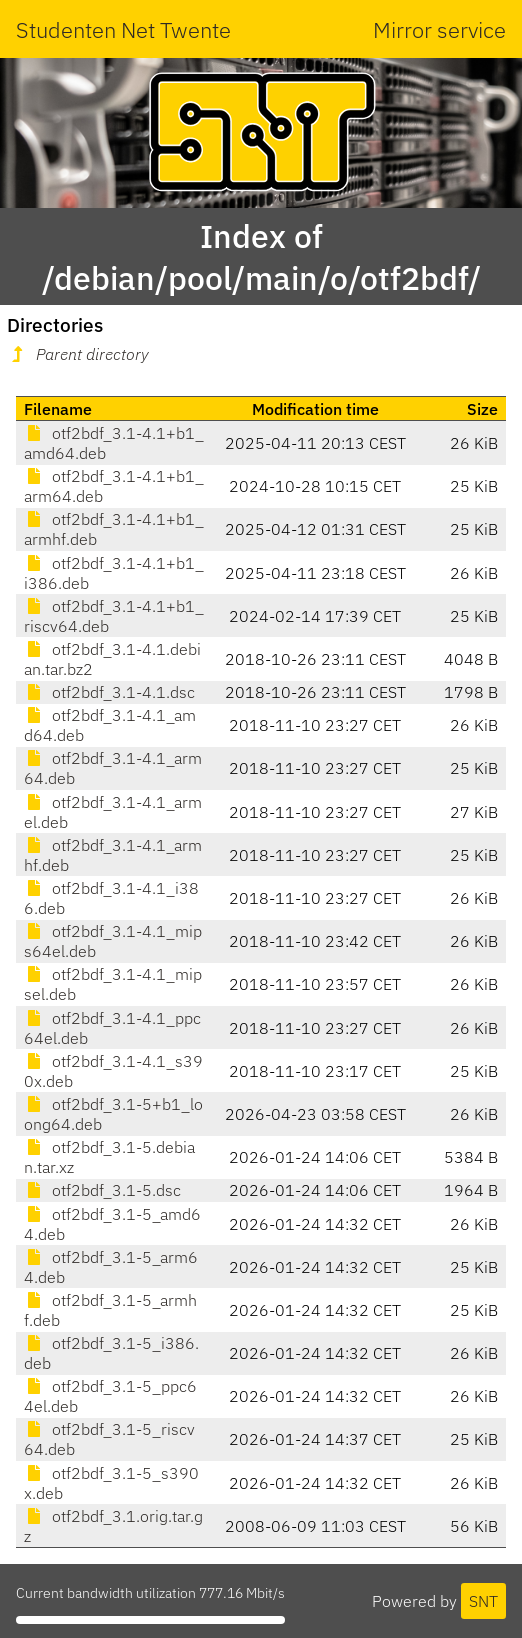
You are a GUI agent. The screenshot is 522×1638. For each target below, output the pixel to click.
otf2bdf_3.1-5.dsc (102, 1190)
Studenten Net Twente (123, 29)
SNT (483, 1601)
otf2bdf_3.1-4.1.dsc (109, 692)
